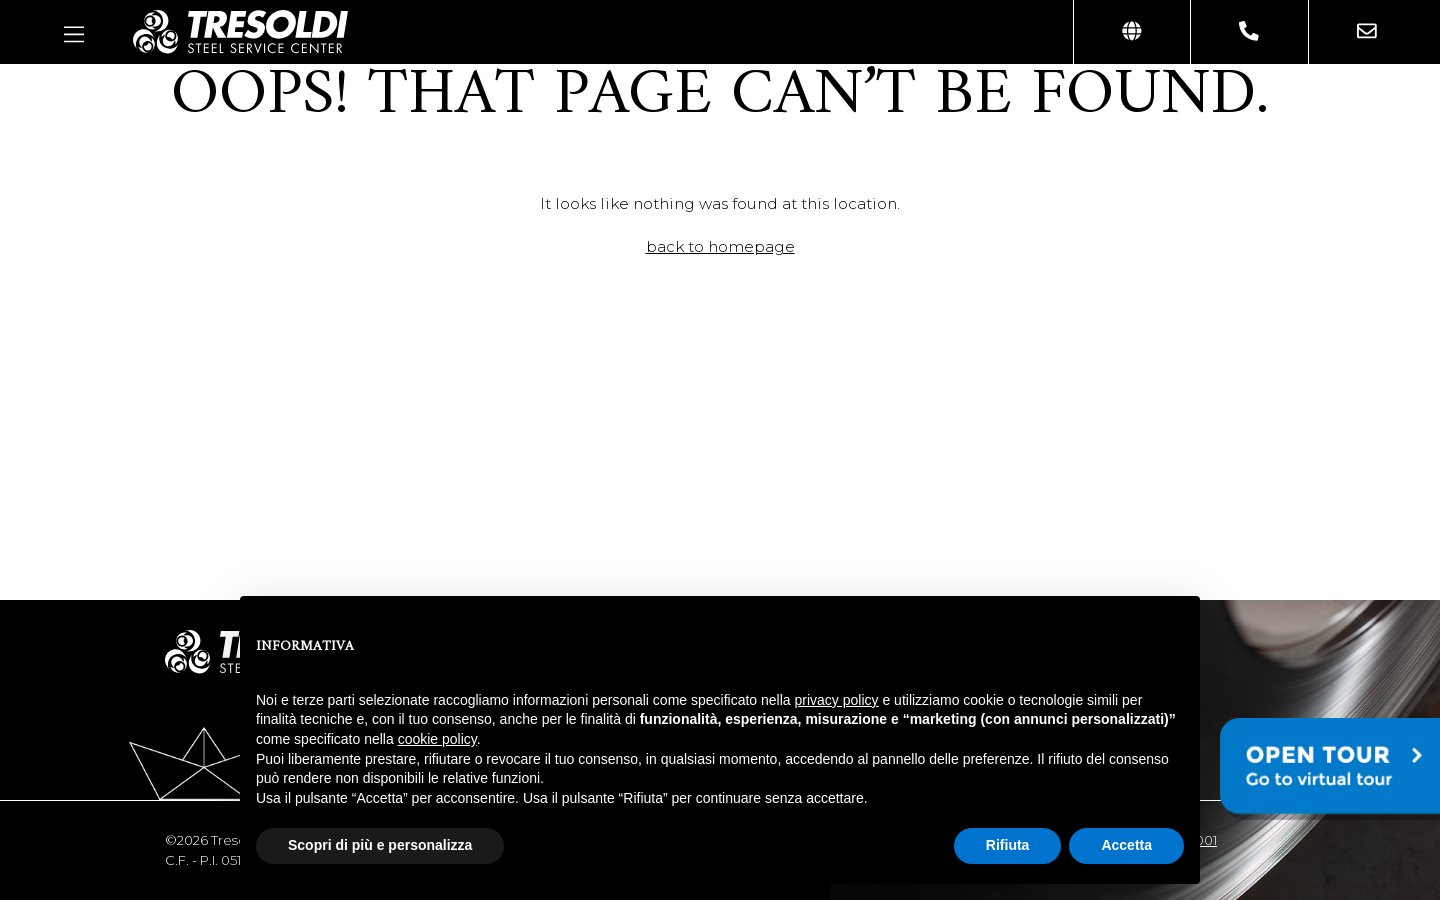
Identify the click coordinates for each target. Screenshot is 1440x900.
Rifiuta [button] (1008, 845)
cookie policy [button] (437, 739)
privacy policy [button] (837, 700)
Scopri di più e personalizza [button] (380, 845)
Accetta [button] (1126, 845)
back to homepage (720, 246)
